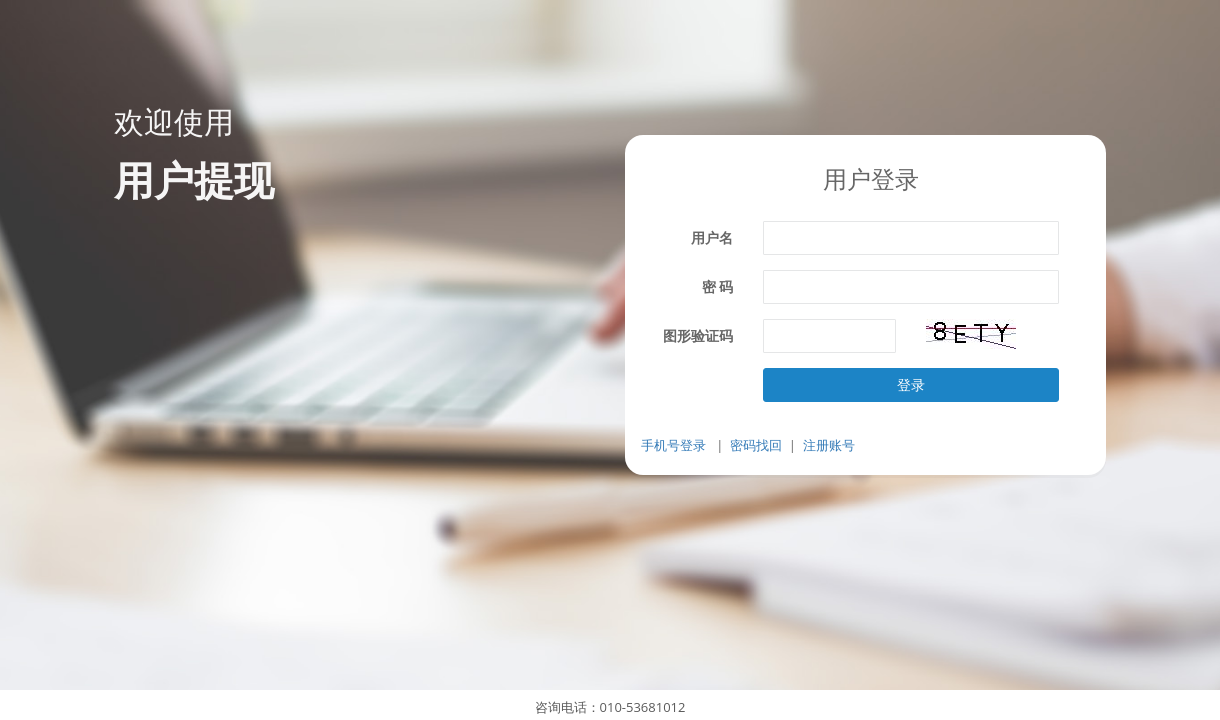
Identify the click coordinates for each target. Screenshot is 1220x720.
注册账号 (829, 445)
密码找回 (756, 445)
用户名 (712, 237)
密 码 (718, 286)
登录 (911, 384)
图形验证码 (698, 335)
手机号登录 (673, 445)
